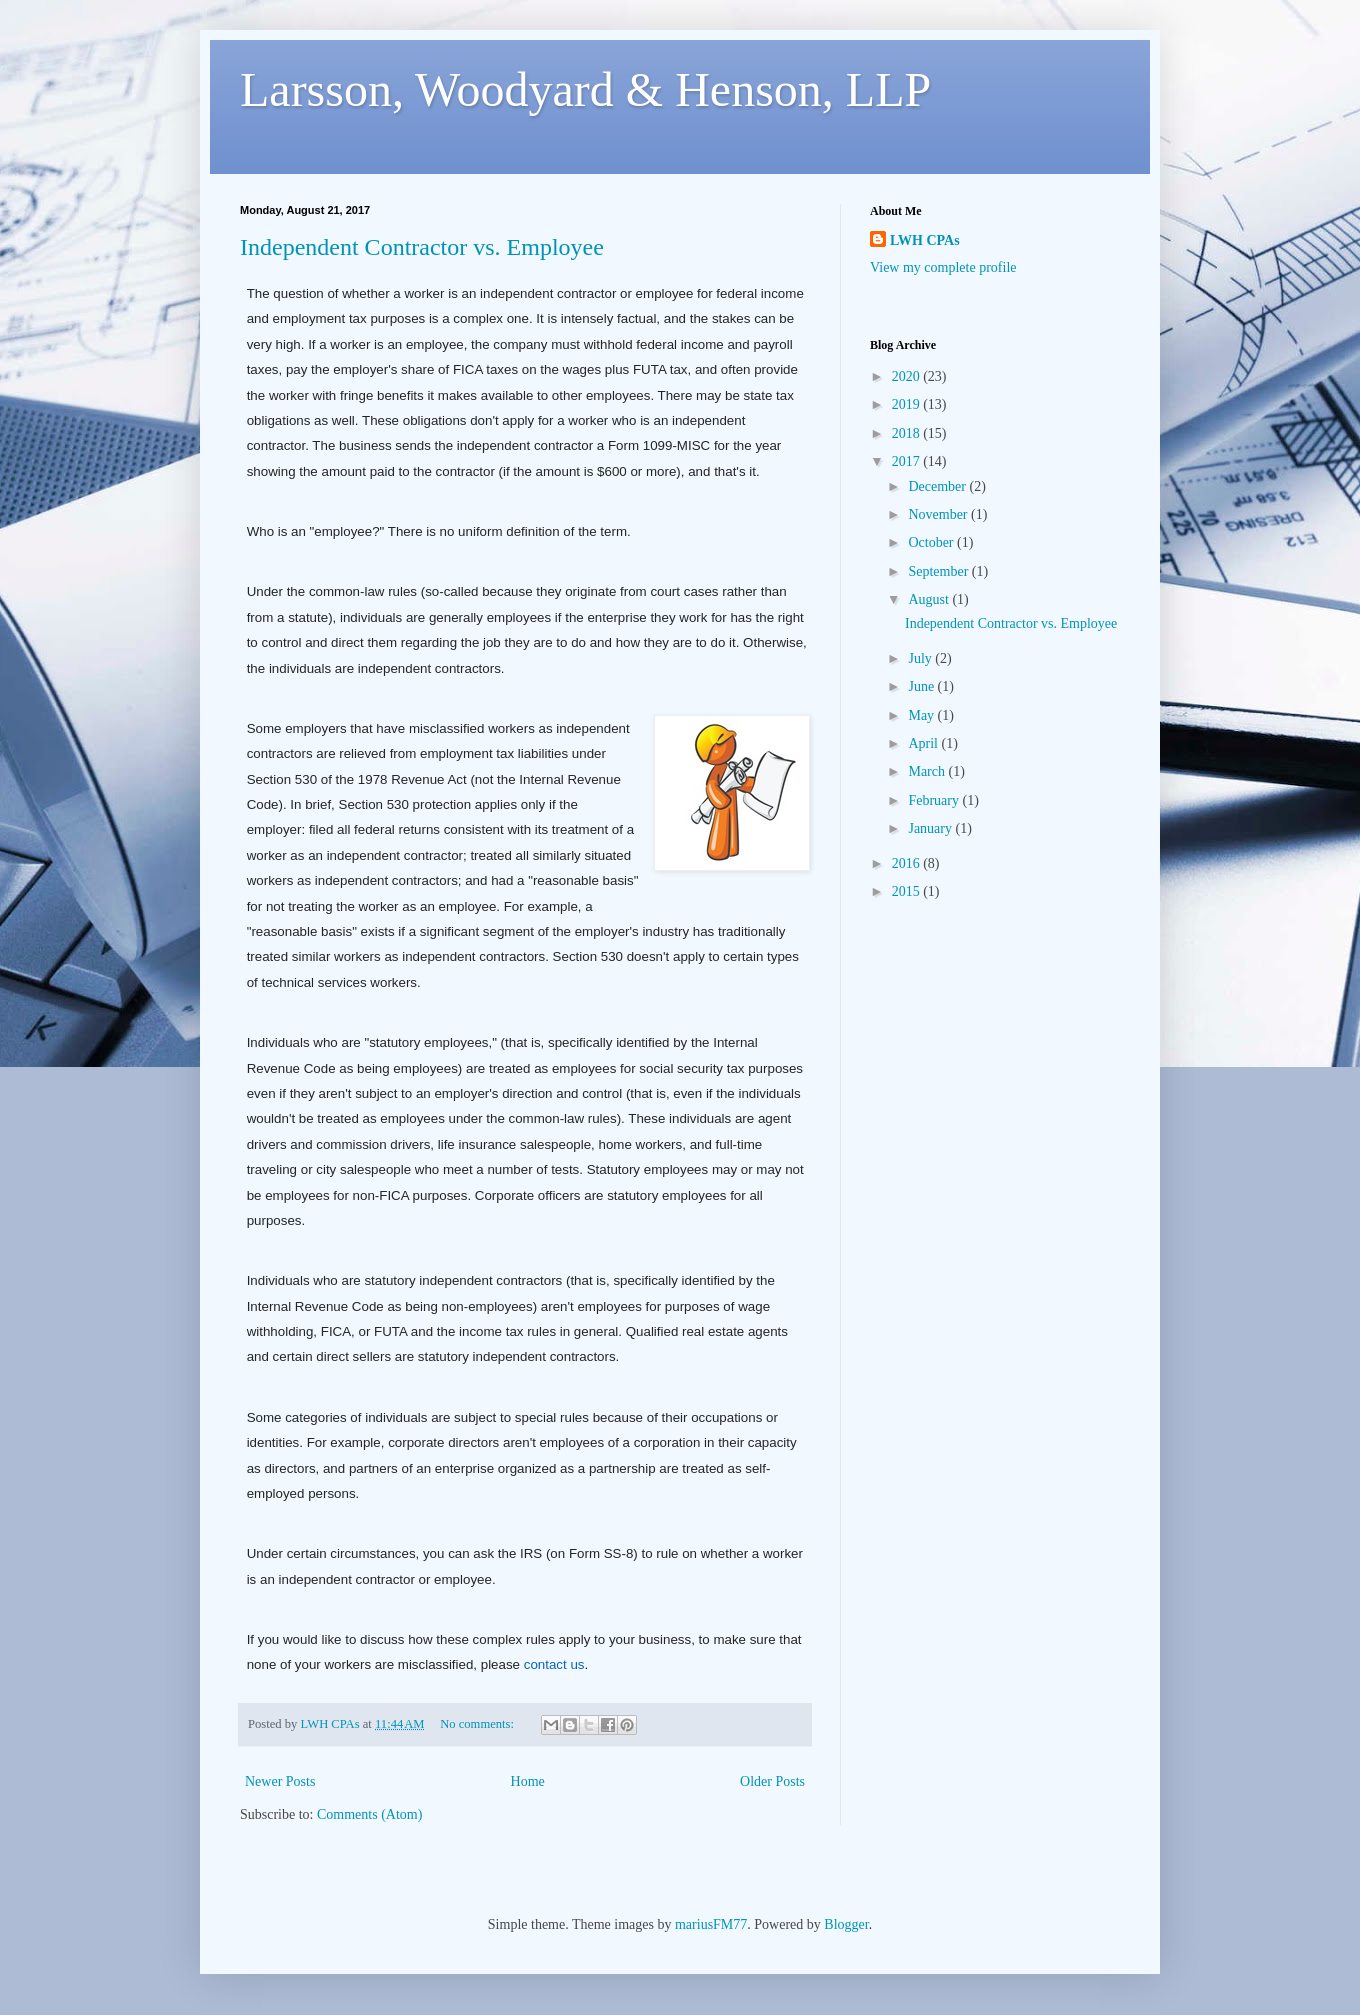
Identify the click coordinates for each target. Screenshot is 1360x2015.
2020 (908, 376)
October (932, 542)
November (939, 514)
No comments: (478, 1724)
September (939, 571)
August (930, 599)
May (922, 715)
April (924, 743)
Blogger (846, 1924)
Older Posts (772, 1781)
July (921, 658)
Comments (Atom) (369, 1814)
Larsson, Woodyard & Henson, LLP (585, 89)
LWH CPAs (925, 240)
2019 (908, 404)
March (928, 771)
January (931, 828)
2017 (908, 461)
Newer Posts (280, 1781)
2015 (908, 891)
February (935, 800)
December (938, 486)
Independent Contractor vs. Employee (422, 247)
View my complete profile (943, 267)
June (922, 686)
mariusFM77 (711, 1924)
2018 (908, 433)
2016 (908, 863)
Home (528, 1781)
